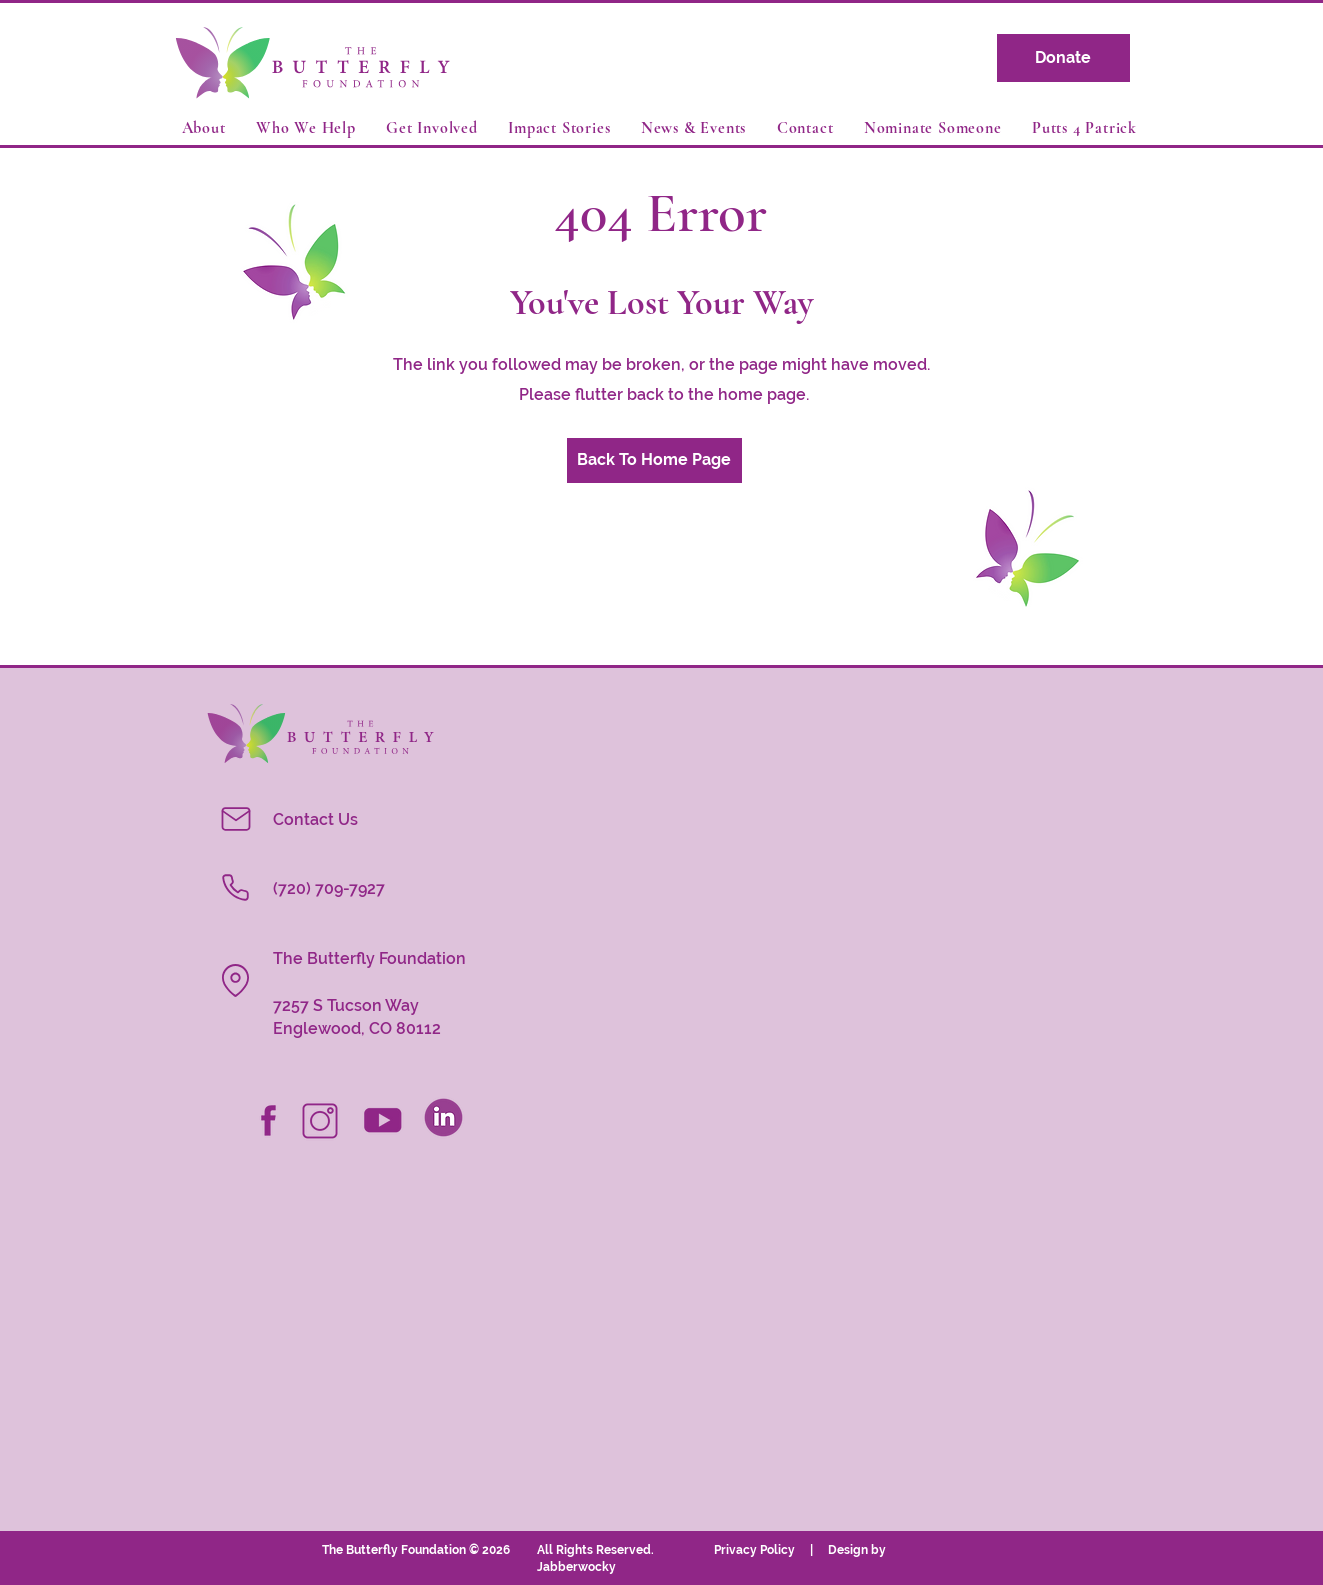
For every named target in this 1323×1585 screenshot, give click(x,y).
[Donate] (1063, 58)
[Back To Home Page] (654, 460)
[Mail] (236, 819)
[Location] (236, 981)
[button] (206, 128)
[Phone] (236, 888)
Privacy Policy (762, 1550)
